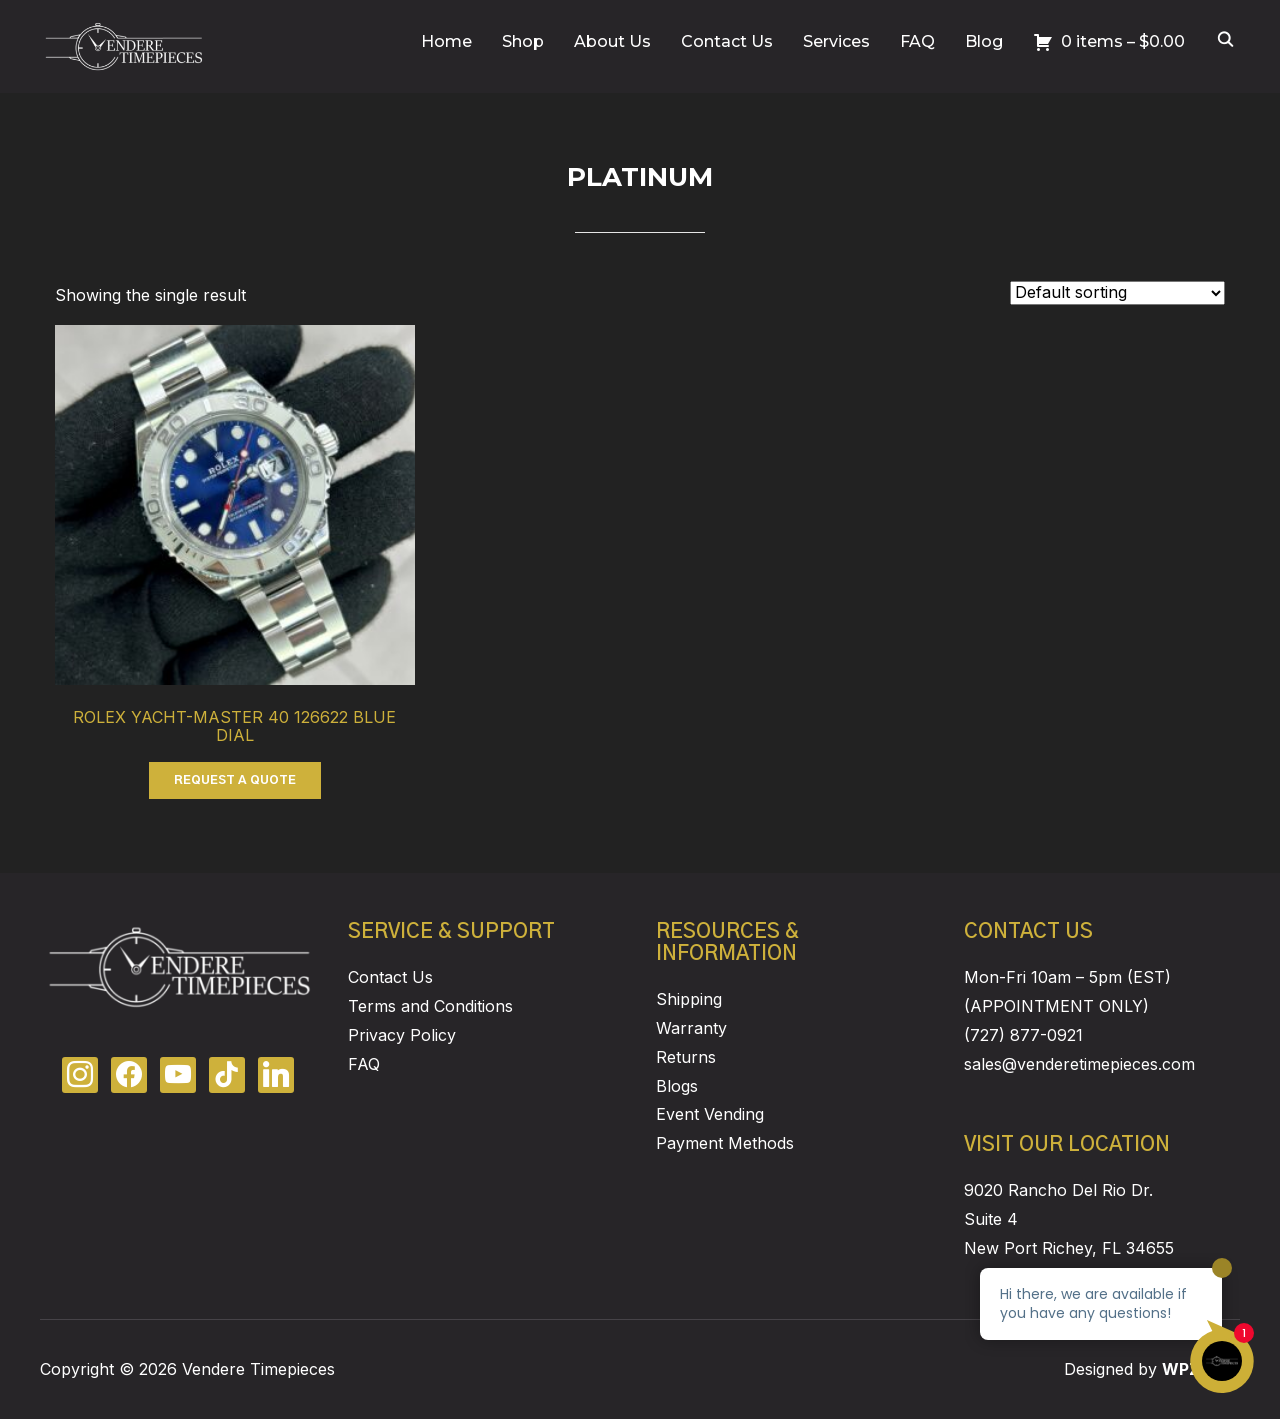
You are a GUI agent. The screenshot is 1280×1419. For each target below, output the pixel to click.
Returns (686, 1057)
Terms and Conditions (430, 1006)
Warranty (691, 1028)
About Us (612, 41)
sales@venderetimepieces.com (1079, 1064)
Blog (984, 41)
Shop (523, 41)
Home (446, 41)
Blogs (677, 1086)
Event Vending (710, 1114)
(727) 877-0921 (1023, 1035)
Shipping (689, 999)
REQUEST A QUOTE (235, 780)
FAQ (917, 41)
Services (836, 41)
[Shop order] (1117, 293)
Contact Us (727, 41)
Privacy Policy (402, 1035)
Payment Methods (725, 1143)
